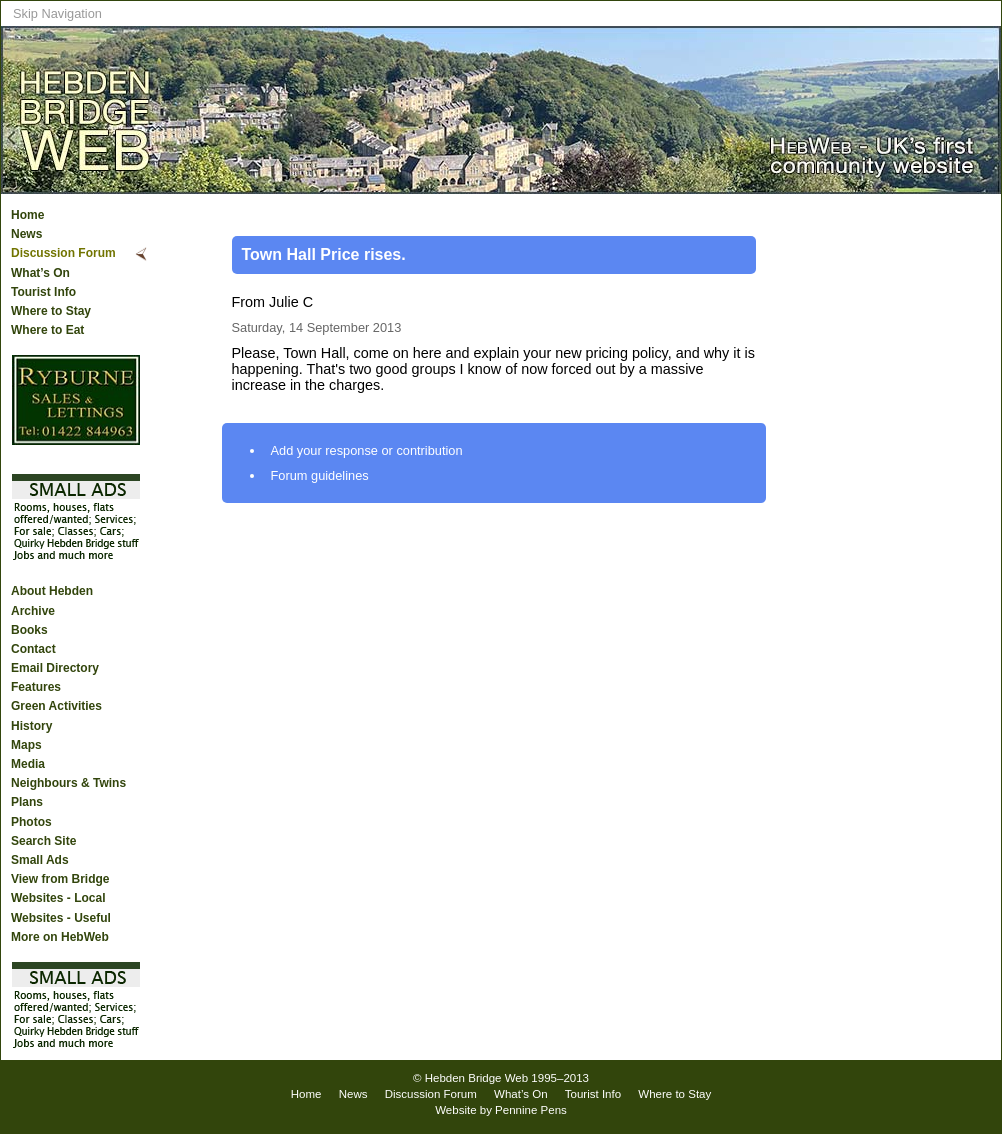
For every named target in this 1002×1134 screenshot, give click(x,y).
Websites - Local (58, 898)
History (31, 726)
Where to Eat (47, 330)
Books (29, 630)
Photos (31, 822)
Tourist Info (43, 292)
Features (36, 687)
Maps (26, 745)
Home (27, 215)
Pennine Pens (531, 1110)
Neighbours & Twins (68, 783)
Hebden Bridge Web (477, 1078)
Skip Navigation (57, 13)
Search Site (43, 841)
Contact (33, 649)
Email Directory (55, 668)
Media (28, 764)
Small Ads (40, 860)
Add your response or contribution (367, 450)
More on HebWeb (60, 937)
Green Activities (56, 706)
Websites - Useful (61, 918)
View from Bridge (60, 879)
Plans (27, 802)
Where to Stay (51, 311)
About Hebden (52, 591)
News (26, 234)
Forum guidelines (320, 475)
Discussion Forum (63, 253)
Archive (33, 611)
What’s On (40, 273)
